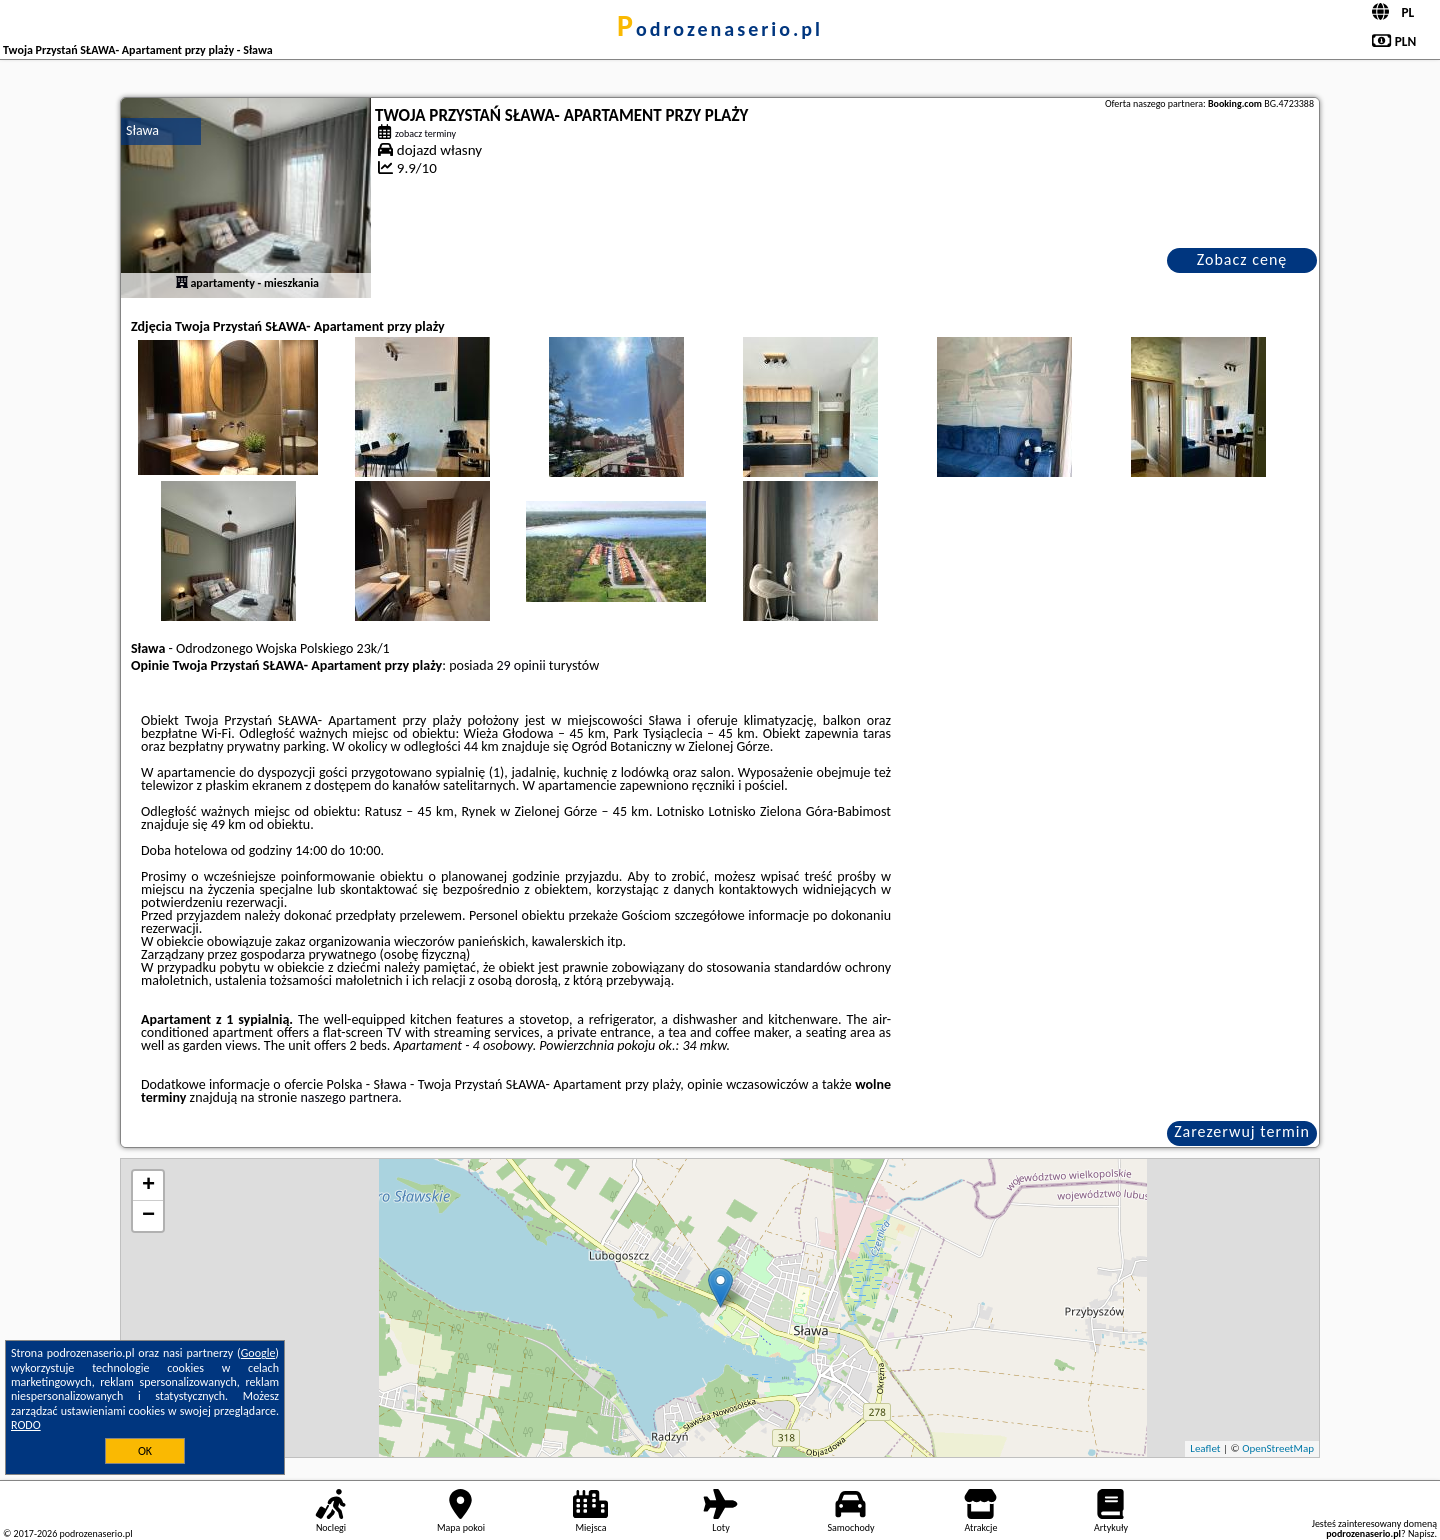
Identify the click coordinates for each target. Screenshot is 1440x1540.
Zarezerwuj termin (1242, 1131)
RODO (26, 1425)
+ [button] (148, 1186)
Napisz (1421, 1533)
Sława (142, 130)
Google (258, 1353)
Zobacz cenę (1242, 259)
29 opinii (521, 665)
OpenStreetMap (1278, 1448)
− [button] (148, 1216)
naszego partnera (349, 1097)
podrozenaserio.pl (720, 29)
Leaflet (1205, 1448)
